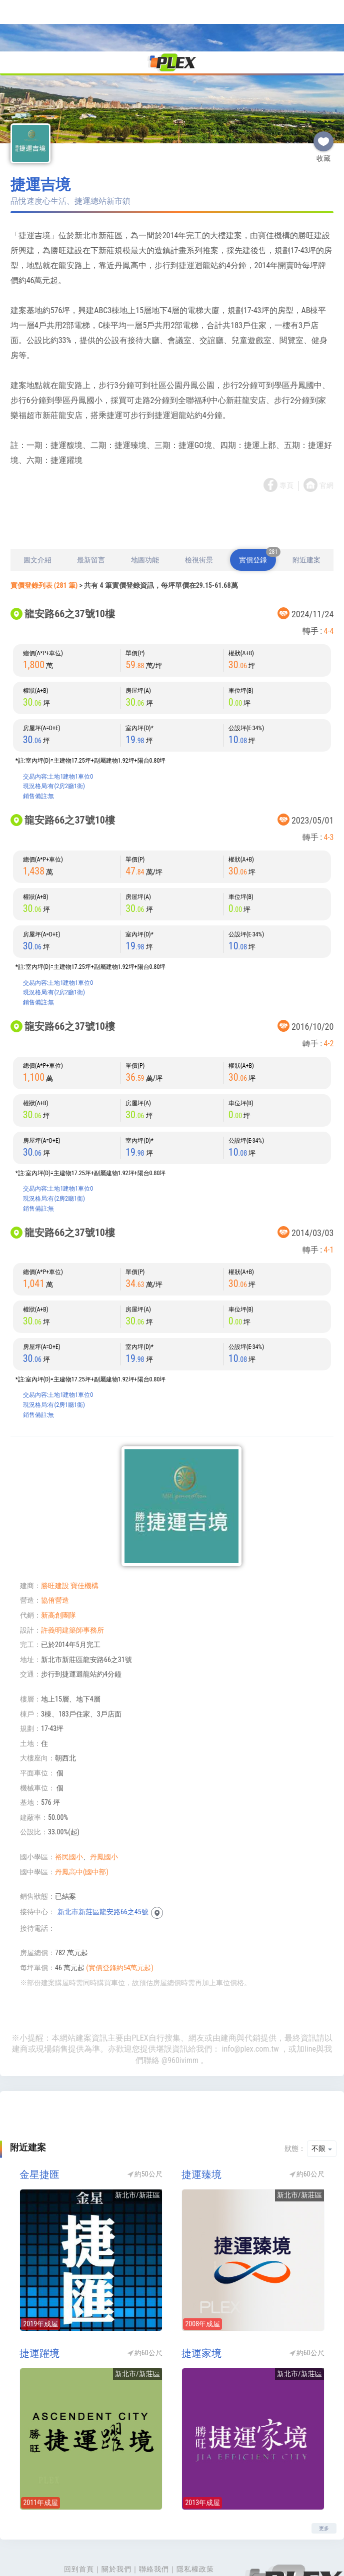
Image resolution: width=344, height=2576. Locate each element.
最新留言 (91, 513)
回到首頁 (79, 2522)
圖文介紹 (38, 513)
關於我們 (117, 2522)
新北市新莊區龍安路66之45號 (103, 1865)
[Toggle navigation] (14, 12)
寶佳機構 (84, 1539)
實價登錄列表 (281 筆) (44, 538)
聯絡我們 (154, 2522)
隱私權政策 (195, 2522)
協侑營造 (55, 1553)
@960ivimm (180, 2013)
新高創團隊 (58, 1568)
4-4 (329, 584)
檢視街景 (199, 513)
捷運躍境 (40, 2306)
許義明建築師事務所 (72, 1583)
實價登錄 (257, 509)
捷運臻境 (202, 2128)
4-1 (329, 1203)
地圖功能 (145, 513)
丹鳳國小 (104, 1810)
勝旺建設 (55, 1539)
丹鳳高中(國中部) (81, 1825)
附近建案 (306, 513)
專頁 (287, 439)
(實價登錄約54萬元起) (120, 1921)
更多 (324, 2481)
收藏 (324, 90)
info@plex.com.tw (250, 2002)
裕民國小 (69, 1810)
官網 (327, 439)
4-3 (329, 790)
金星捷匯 (40, 2128)
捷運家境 (202, 2306)
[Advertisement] (172, 475)
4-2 (329, 996)
